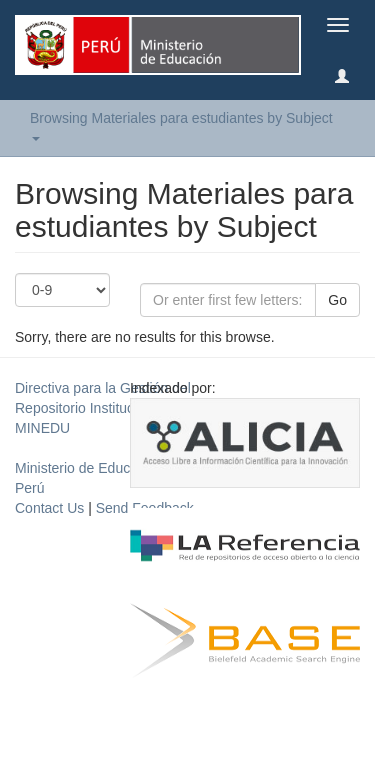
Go (337, 300)
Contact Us (49, 508)
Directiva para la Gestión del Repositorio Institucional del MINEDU (103, 408)
